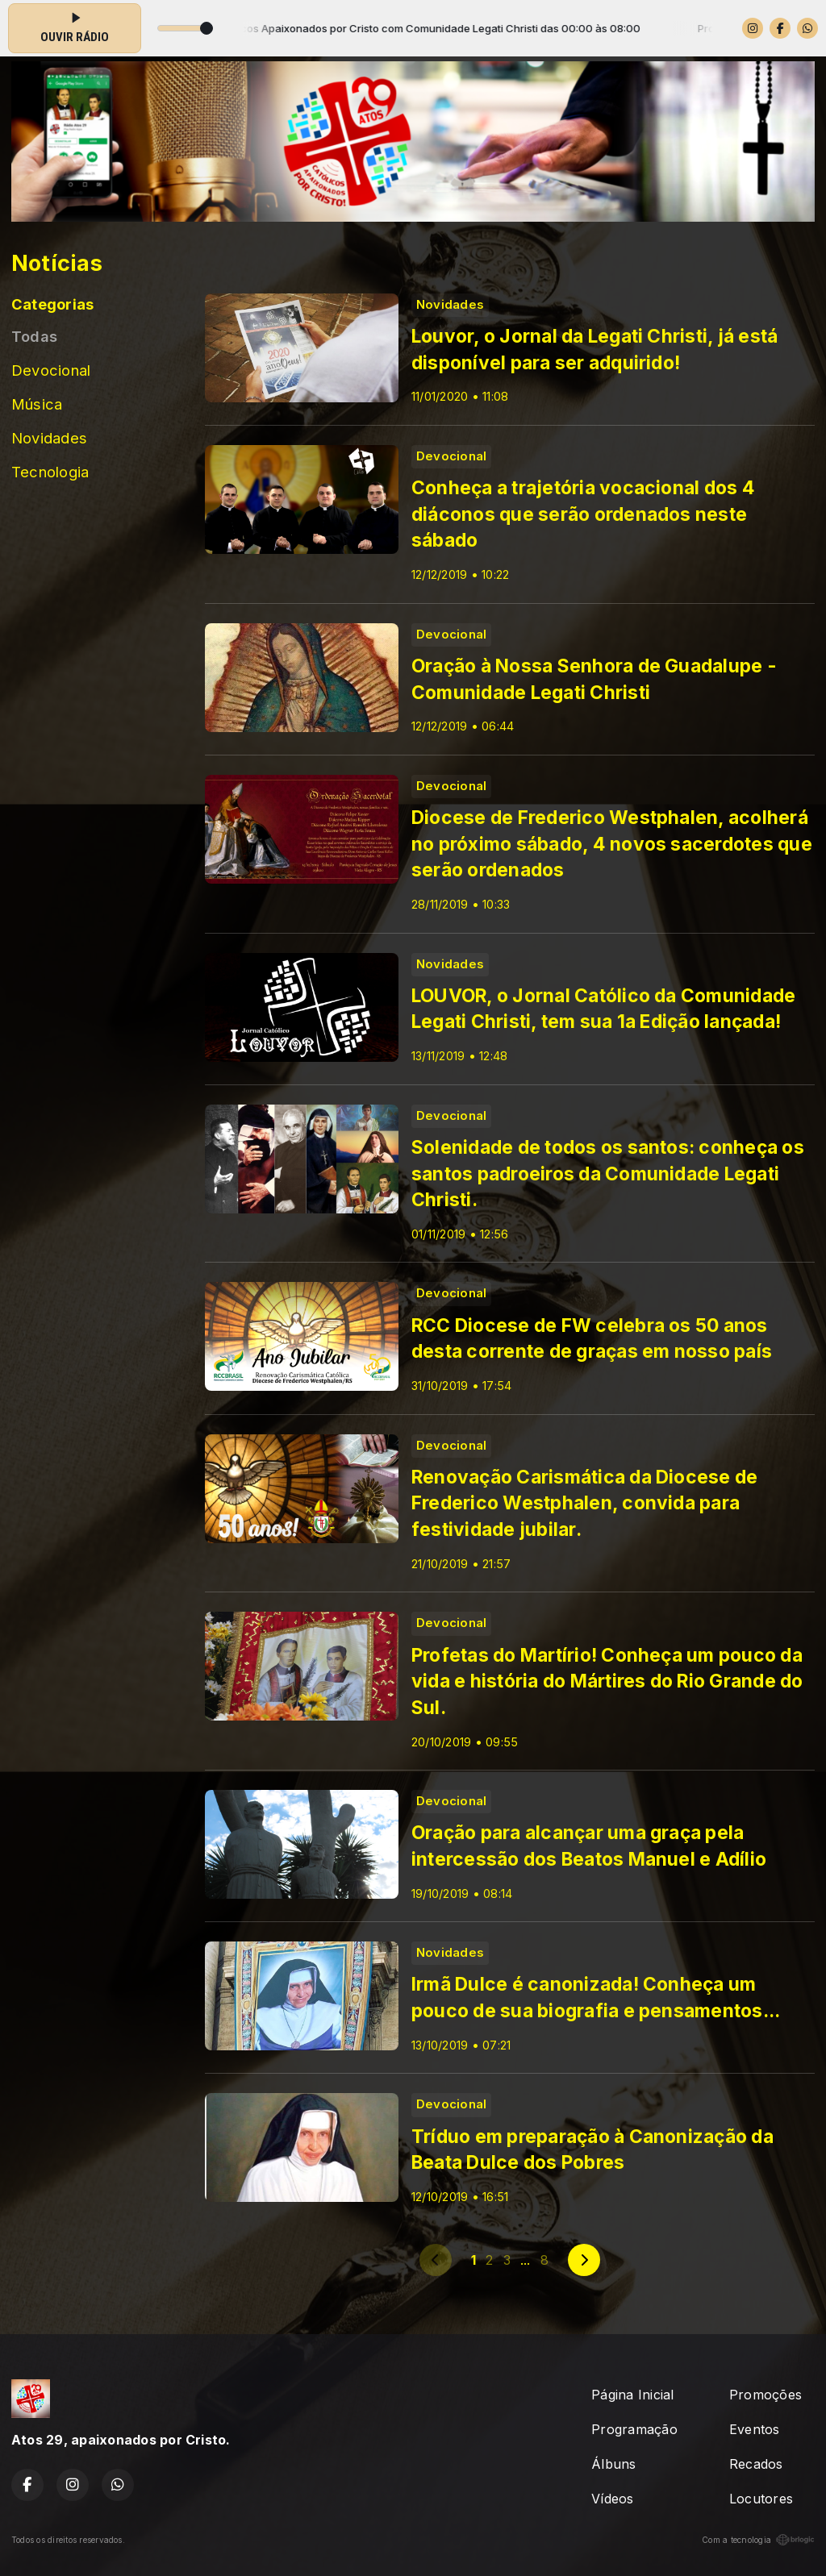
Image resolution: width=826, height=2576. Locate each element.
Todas (34, 336)
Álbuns (613, 2464)
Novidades (49, 438)
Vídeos (612, 2499)
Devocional (50, 370)
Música (36, 404)
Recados (756, 2464)
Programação (634, 2429)
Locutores (761, 2499)
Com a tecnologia (758, 2539)
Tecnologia (50, 472)
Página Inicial (632, 2395)
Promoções (765, 2395)
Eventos (754, 2429)
